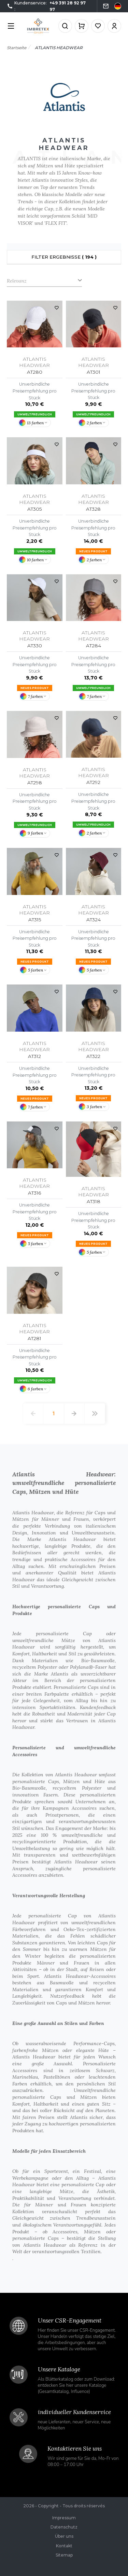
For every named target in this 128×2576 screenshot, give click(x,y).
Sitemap (64, 2555)
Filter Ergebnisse (64, 257)
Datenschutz (64, 2527)
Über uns (64, 2536)
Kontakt (64, 2545)
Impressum (64, 2517)
